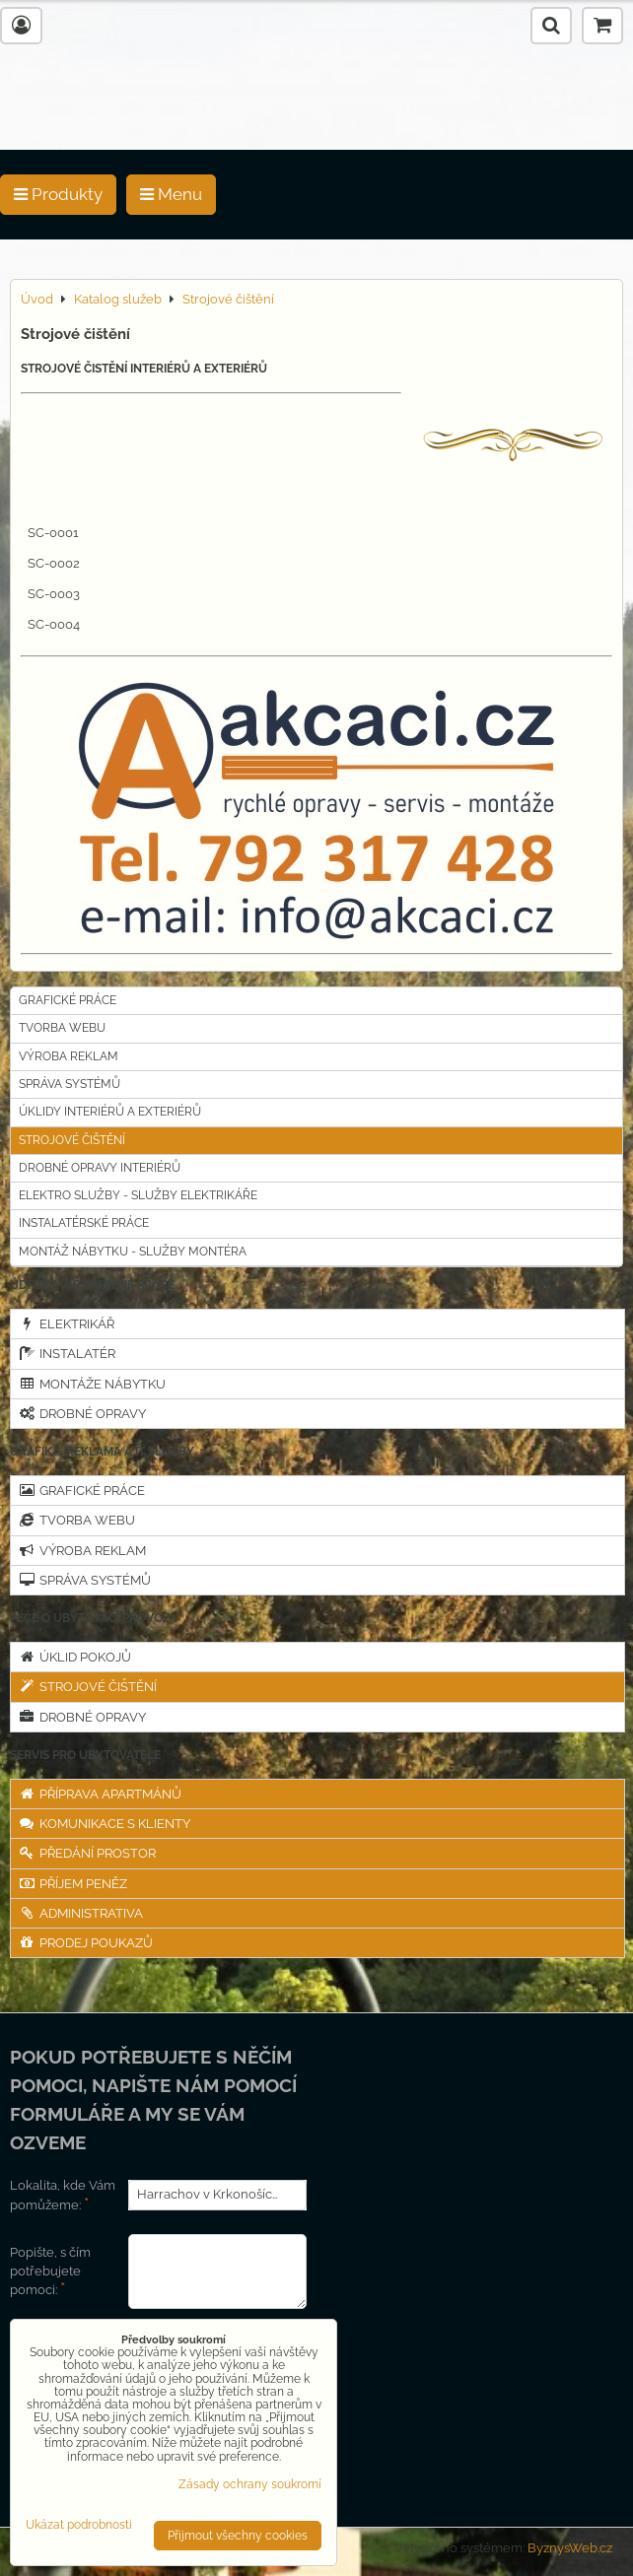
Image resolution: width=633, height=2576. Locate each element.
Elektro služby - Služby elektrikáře (138, 1195)
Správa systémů (69, 1084)
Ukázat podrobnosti (79, 2525)
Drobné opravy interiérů (99, 1168)
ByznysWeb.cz (570, 2548)
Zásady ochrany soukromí (249, 2484)
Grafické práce (67, 1000)
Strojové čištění (72, 1140)
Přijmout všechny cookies (238, 2535)
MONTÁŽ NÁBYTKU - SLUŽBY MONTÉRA (132, 1251)
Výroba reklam (68, 1056)
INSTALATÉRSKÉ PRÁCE (84, 1223)
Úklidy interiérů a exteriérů (110, 1112)
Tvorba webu (62, 1028)
